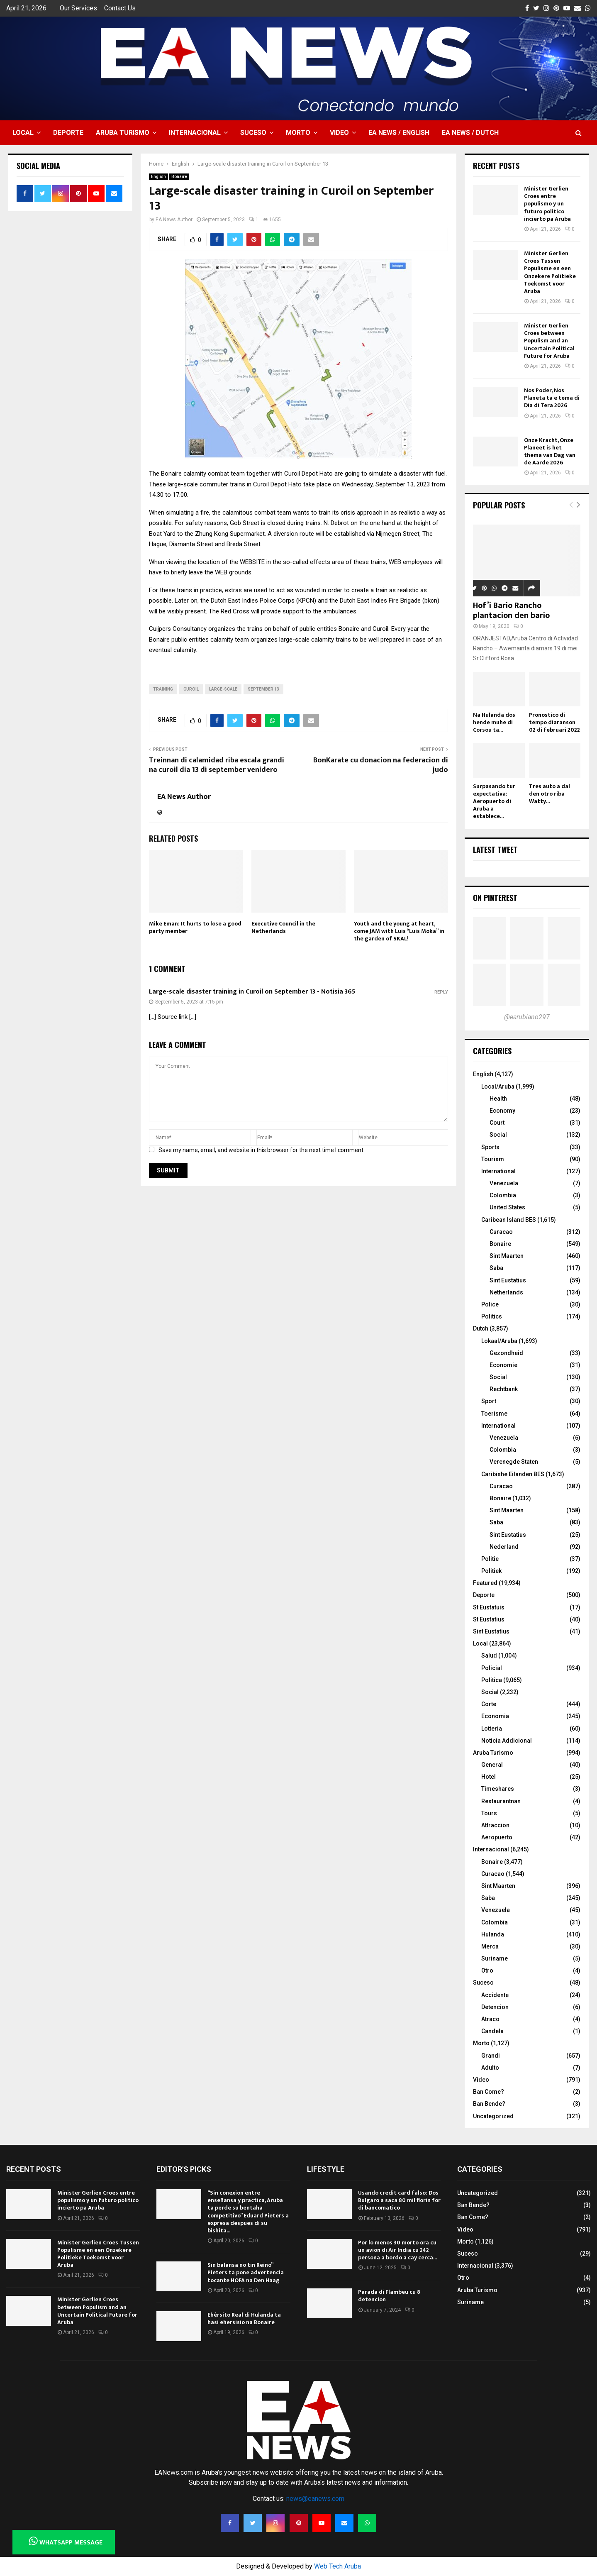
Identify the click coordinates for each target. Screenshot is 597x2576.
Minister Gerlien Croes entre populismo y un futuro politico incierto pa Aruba (547, 204)
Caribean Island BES (508, 1219)
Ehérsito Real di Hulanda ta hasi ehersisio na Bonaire (244, 2318)
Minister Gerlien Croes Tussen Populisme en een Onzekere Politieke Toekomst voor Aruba (550, 272)
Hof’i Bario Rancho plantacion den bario (511, 610)
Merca (490, 1946)
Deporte (68, 133)
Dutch (480, 1328)
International (498, 1171)
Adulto (490, 2067)
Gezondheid (506, 1353)
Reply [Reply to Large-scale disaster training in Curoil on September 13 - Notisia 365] (441, 992)
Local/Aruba (497, 1086)
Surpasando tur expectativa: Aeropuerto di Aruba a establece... (494, 801)
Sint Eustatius (508, 1280)
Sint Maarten (507, 1256)
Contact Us (120, 8)
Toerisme (494, 1413)
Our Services (78, 8)
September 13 (263, 689)
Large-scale (223, 689)
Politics (491, 1316)
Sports (490, 1147)
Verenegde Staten (514, 1461)
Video (339, 133)
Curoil (191, 689)
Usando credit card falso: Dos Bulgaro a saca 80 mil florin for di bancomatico (399, 2200)
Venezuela (504, 1183)
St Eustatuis (488, 1607)
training (163, 689)
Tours (489, 1813)
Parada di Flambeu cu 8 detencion (389, 2295)
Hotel (488, 1776)
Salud (489, 1655)
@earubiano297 (527, 1017)
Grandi (490, 2055)
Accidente (495, 1995)
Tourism (492, 1159)
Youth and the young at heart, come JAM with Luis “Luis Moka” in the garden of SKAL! (399, 931)
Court (497, 1122)
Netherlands (506, 1292)
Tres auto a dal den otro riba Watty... (549, 793)
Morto (298, 133)
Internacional (195, 133)
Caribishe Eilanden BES (512, 1474)
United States (507, 1207)
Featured (485, 1583)
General (492, 1764)
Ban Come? (488, 2091)
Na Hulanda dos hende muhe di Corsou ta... (494, 722)
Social (498, 1134)
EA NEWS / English (398, 133)
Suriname (494, 1958)
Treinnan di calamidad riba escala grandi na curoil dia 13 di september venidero (216, 765)
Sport (488, 1401)
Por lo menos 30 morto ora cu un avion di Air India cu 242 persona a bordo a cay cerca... (397, 2250)
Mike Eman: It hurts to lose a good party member (195, 927)
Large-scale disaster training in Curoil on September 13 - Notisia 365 (252, 991)
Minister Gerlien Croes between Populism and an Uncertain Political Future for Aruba (549, 341)
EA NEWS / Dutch (470, 133)
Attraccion (495, 1825)
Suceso (253, 133)
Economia (495, 1716)
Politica (491, 1680)
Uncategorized (493, 2116)
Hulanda (492, 1934)
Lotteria (491, 1728)
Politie (490, 1558)
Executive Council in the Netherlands (283, 927)
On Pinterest (495, 897)
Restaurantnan (501, 1801)
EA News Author (174, 219)
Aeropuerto (496, 1837)
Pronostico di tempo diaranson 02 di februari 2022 (554, 722)
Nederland (504, 1546)
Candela (492, 2031)
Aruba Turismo (122, 133)
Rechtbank (504, 1389)
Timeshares (497, 1788)
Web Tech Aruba (337, 2566)
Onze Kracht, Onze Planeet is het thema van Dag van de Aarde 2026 (549, 451)
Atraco (490, 2019)
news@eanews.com (315, 2499)
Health (498, 1098)
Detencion (495, 2007)
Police (490, 1304)
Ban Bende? (489, 2103)
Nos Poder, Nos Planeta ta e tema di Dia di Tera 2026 (552, 398)
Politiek (491, 1571)
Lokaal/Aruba (499, 1341)
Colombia (503, 1195)
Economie (503, 1365)
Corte (488, 1704)
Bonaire (179, 176)
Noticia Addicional (506, 1740)
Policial (491, 1668)
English (158, 176)
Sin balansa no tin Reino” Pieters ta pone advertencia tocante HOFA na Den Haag (245, 2272)
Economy (502, 1110)
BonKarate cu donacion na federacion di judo (380, 765)
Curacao (501, 1231)
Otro (487, 1970)
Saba (496, 1268)
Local (23, 133)
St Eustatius (488, 1619)
